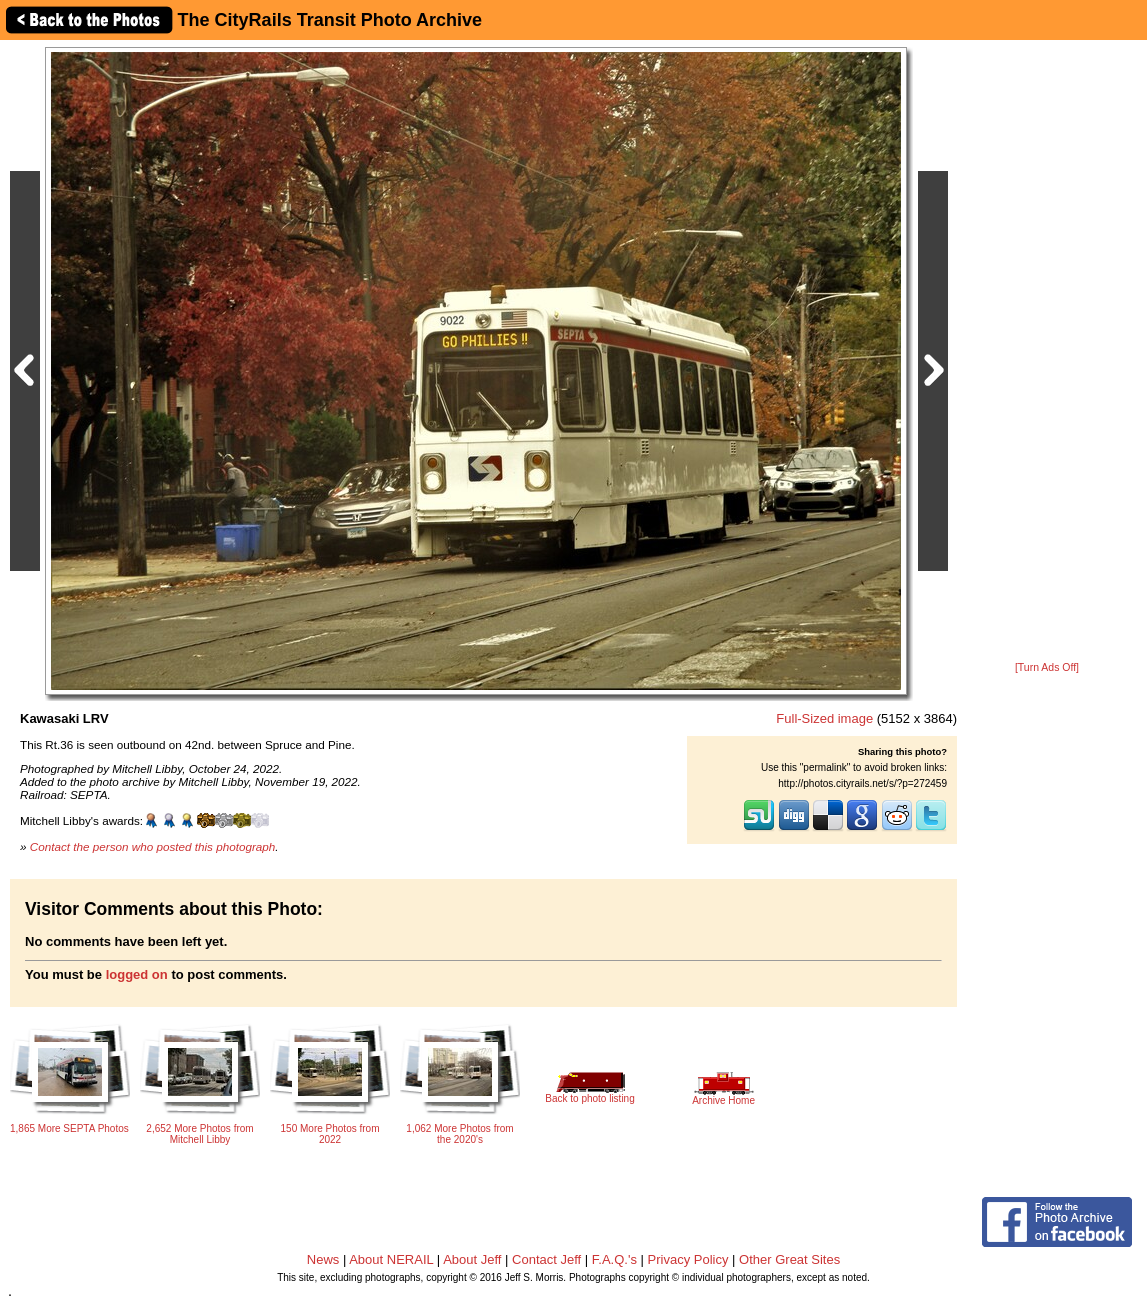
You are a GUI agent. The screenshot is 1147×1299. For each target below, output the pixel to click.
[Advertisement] (1047, 352)
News (323, 1259)
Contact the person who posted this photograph (153, 846)
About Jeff (472, 1259)
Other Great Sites (789, 1259)
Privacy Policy (688, 1259)
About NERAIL (391, 1259)
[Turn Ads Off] (1047, 667)
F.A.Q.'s (614, 1259)
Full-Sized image (824, 718)
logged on (137, 974)
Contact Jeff (546, 1259)
